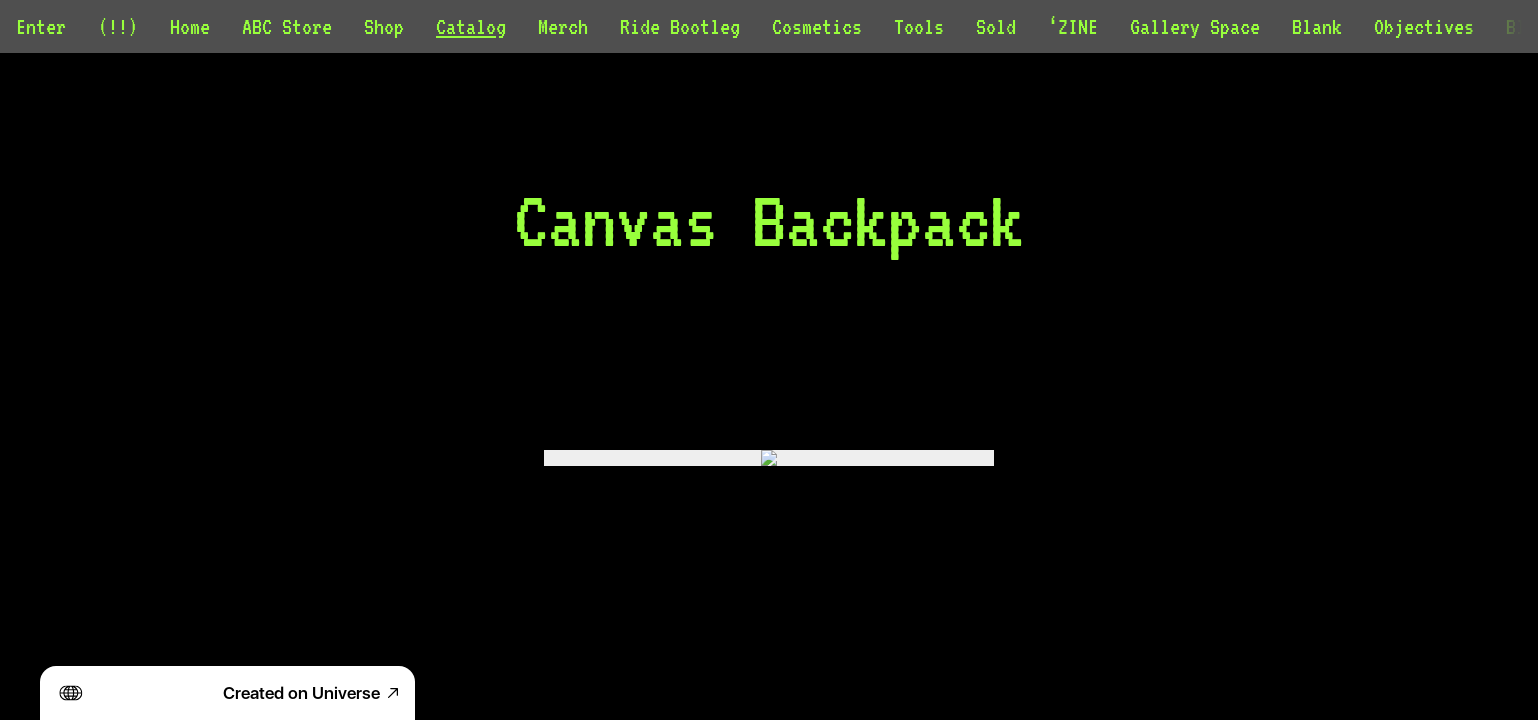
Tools (919, 26)
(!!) (118, 26)
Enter (41, 26)
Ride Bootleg (680, 26)
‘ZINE (1073, 26)
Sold (996, 26)
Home (190, 26)
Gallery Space (1195, 26)
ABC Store (287, 26)
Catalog (471, 26)
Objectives (1424, 26)
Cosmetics (817, 26)
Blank (1317, 26)
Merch (563, 26)
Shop (384, 26)
